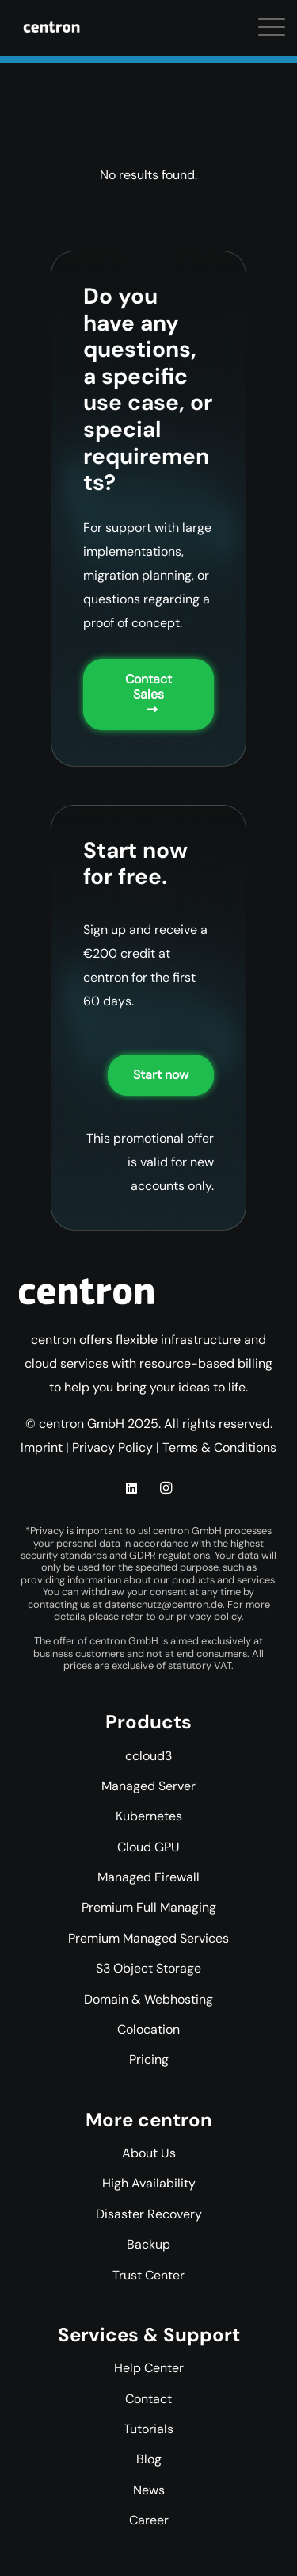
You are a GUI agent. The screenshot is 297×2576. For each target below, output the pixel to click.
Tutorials (148, 2429)
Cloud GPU (148, 1847)
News (149, 2490)
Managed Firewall (148, 1877)
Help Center (149, 2368)
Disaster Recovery (149, 2214)
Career (149, 2520)
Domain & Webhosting (148, 1999)
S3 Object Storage (148, 1968)
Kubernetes (149, 1816)
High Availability (149, 2183)
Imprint (42, 1447)
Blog (149, 2459)
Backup (148, 2244)
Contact (148, 2398)
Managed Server (148, 1786)
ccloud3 (148, 1755)
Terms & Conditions (219, 1447)
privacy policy (209, 1616)
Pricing (149, 2059)
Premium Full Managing (149, 1907)
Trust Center (148, 2275)
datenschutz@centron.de (164, 1604)
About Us (149, 2153)
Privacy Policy (112, 1447)
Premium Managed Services (148, 1938)
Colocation (148, 2029)
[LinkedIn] (131, 1488)
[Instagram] (165, 1488)
